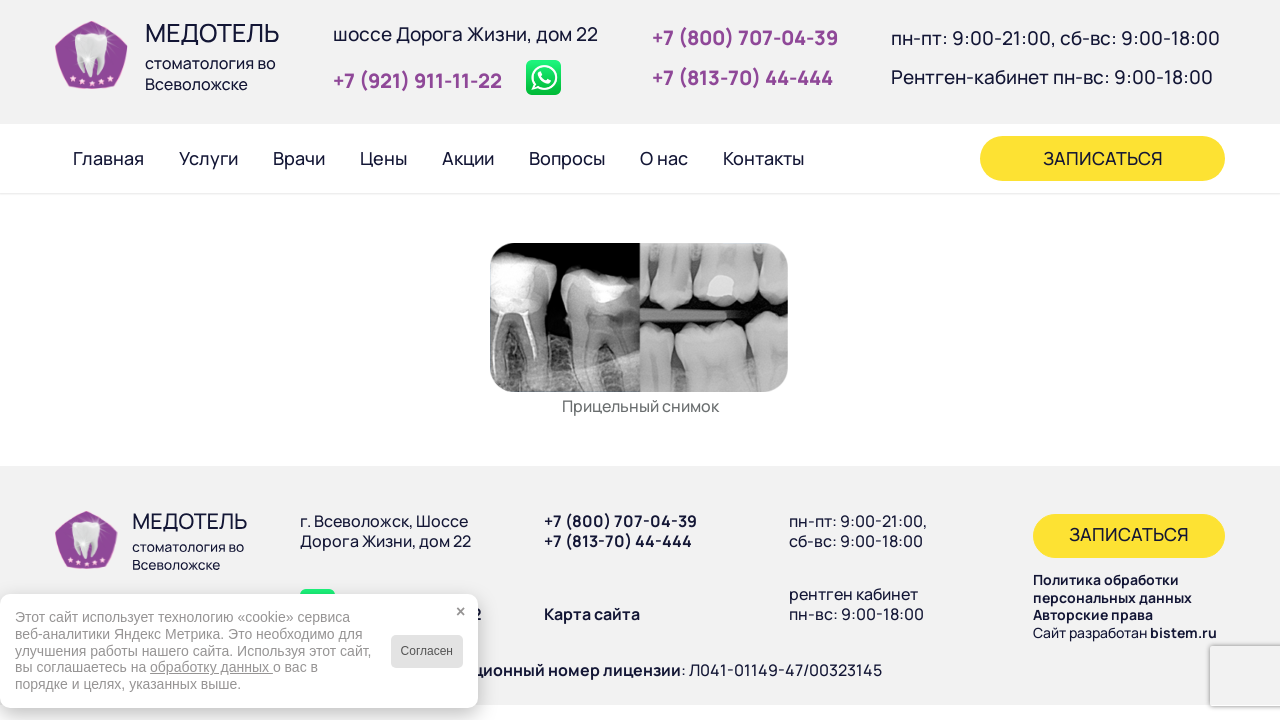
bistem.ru (1183, 632)
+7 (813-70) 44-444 (618, 541)
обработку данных (211, 667)
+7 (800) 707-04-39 (620, 521)
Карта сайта (592, 614)
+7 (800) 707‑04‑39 (745, 37)
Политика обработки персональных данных (1112, 588)
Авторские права (1093, 614)
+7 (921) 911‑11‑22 (417, 80)
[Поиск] (848, 158)
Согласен (427, 651)
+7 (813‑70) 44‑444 (742, 77)
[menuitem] (108, 158)
